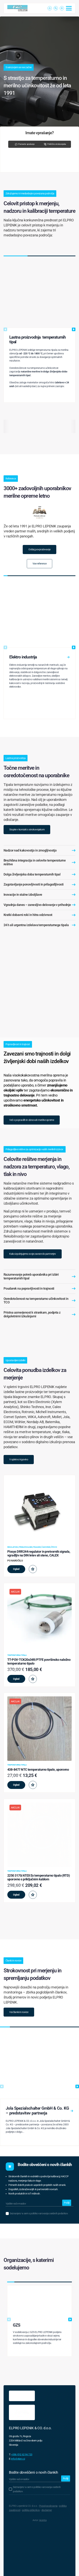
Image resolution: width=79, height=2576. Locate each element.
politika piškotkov (31, 2510)
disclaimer (46, 2510)
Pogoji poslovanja (48, 2505)
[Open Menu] (69, 8)
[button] (33, 1569)
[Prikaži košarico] (62, 8)
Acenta (42, 2520)
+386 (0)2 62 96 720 (21, 2454)
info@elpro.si (18, 2458)
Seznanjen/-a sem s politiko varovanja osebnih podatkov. (39, 2213)
